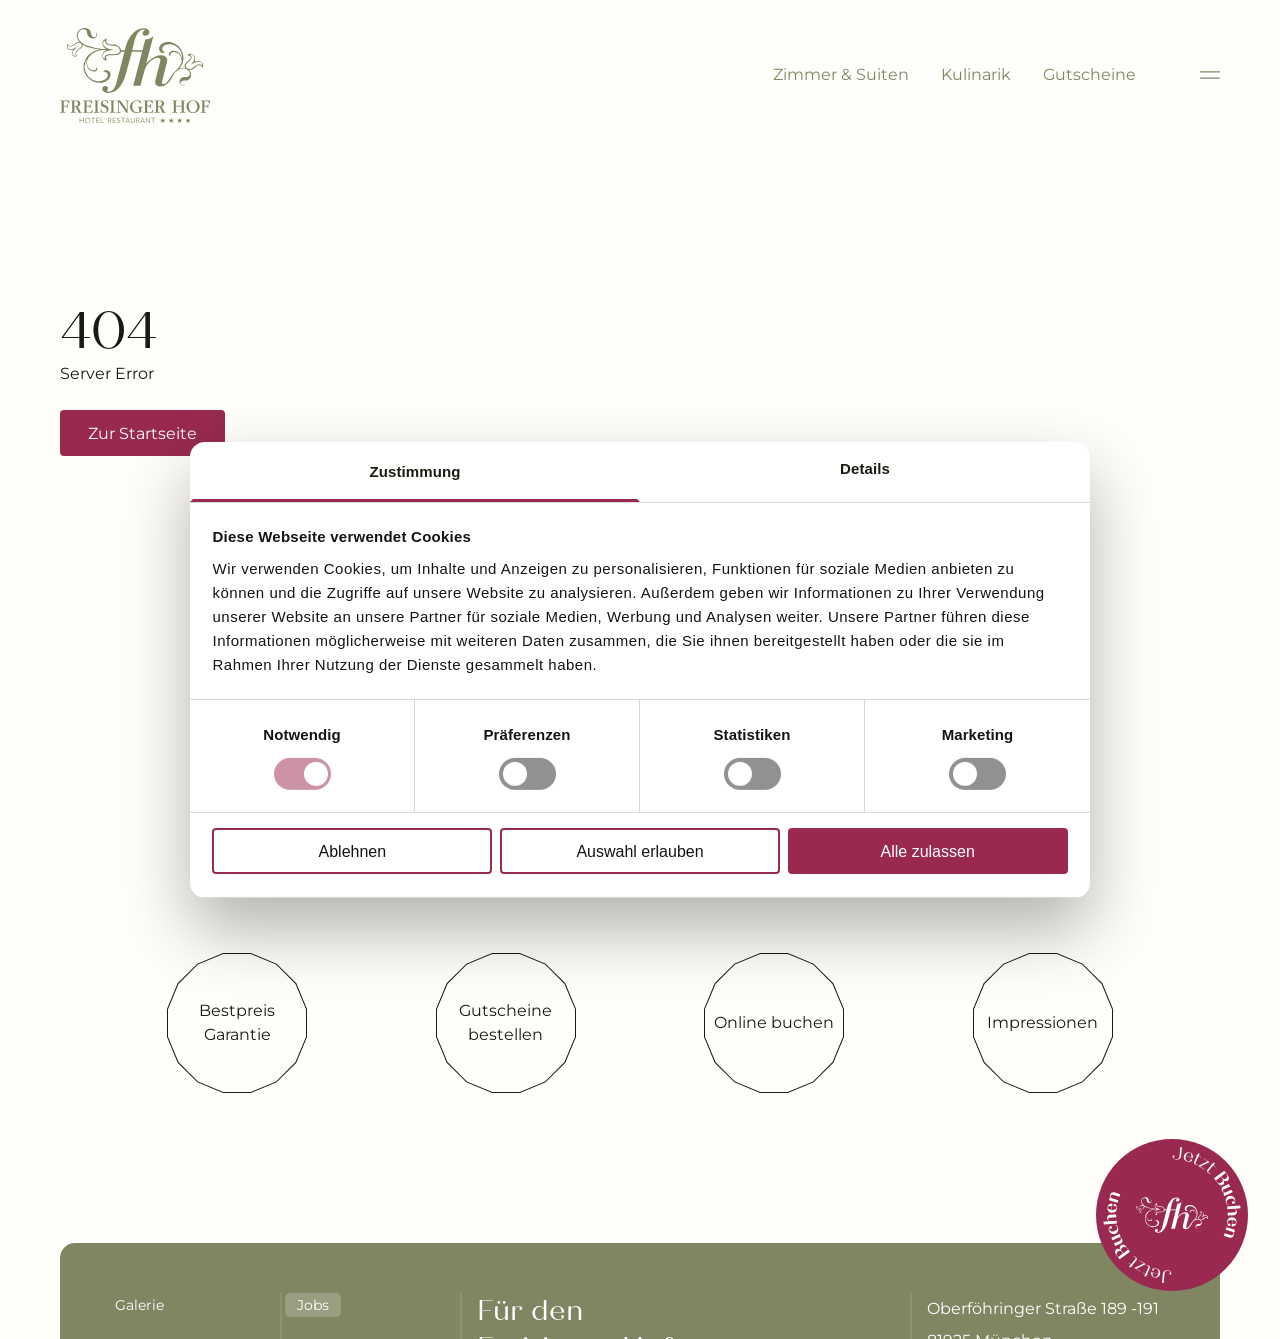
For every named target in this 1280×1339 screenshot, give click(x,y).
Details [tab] (865, 467)
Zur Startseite (142, 433)
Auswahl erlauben (639, 851)
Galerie (139, 1305)
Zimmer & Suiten (841, 74)
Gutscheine (1089, 74)
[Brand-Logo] (135, 75)
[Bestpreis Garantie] (237, 1023)
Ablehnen (353, 851)
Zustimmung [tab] (415, 470)
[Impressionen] (1043, 1023)
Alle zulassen (928, 851)
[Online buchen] (774, 1023)
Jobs (313, 1305)
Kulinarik (976, 74)
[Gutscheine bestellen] (506, 1023)
